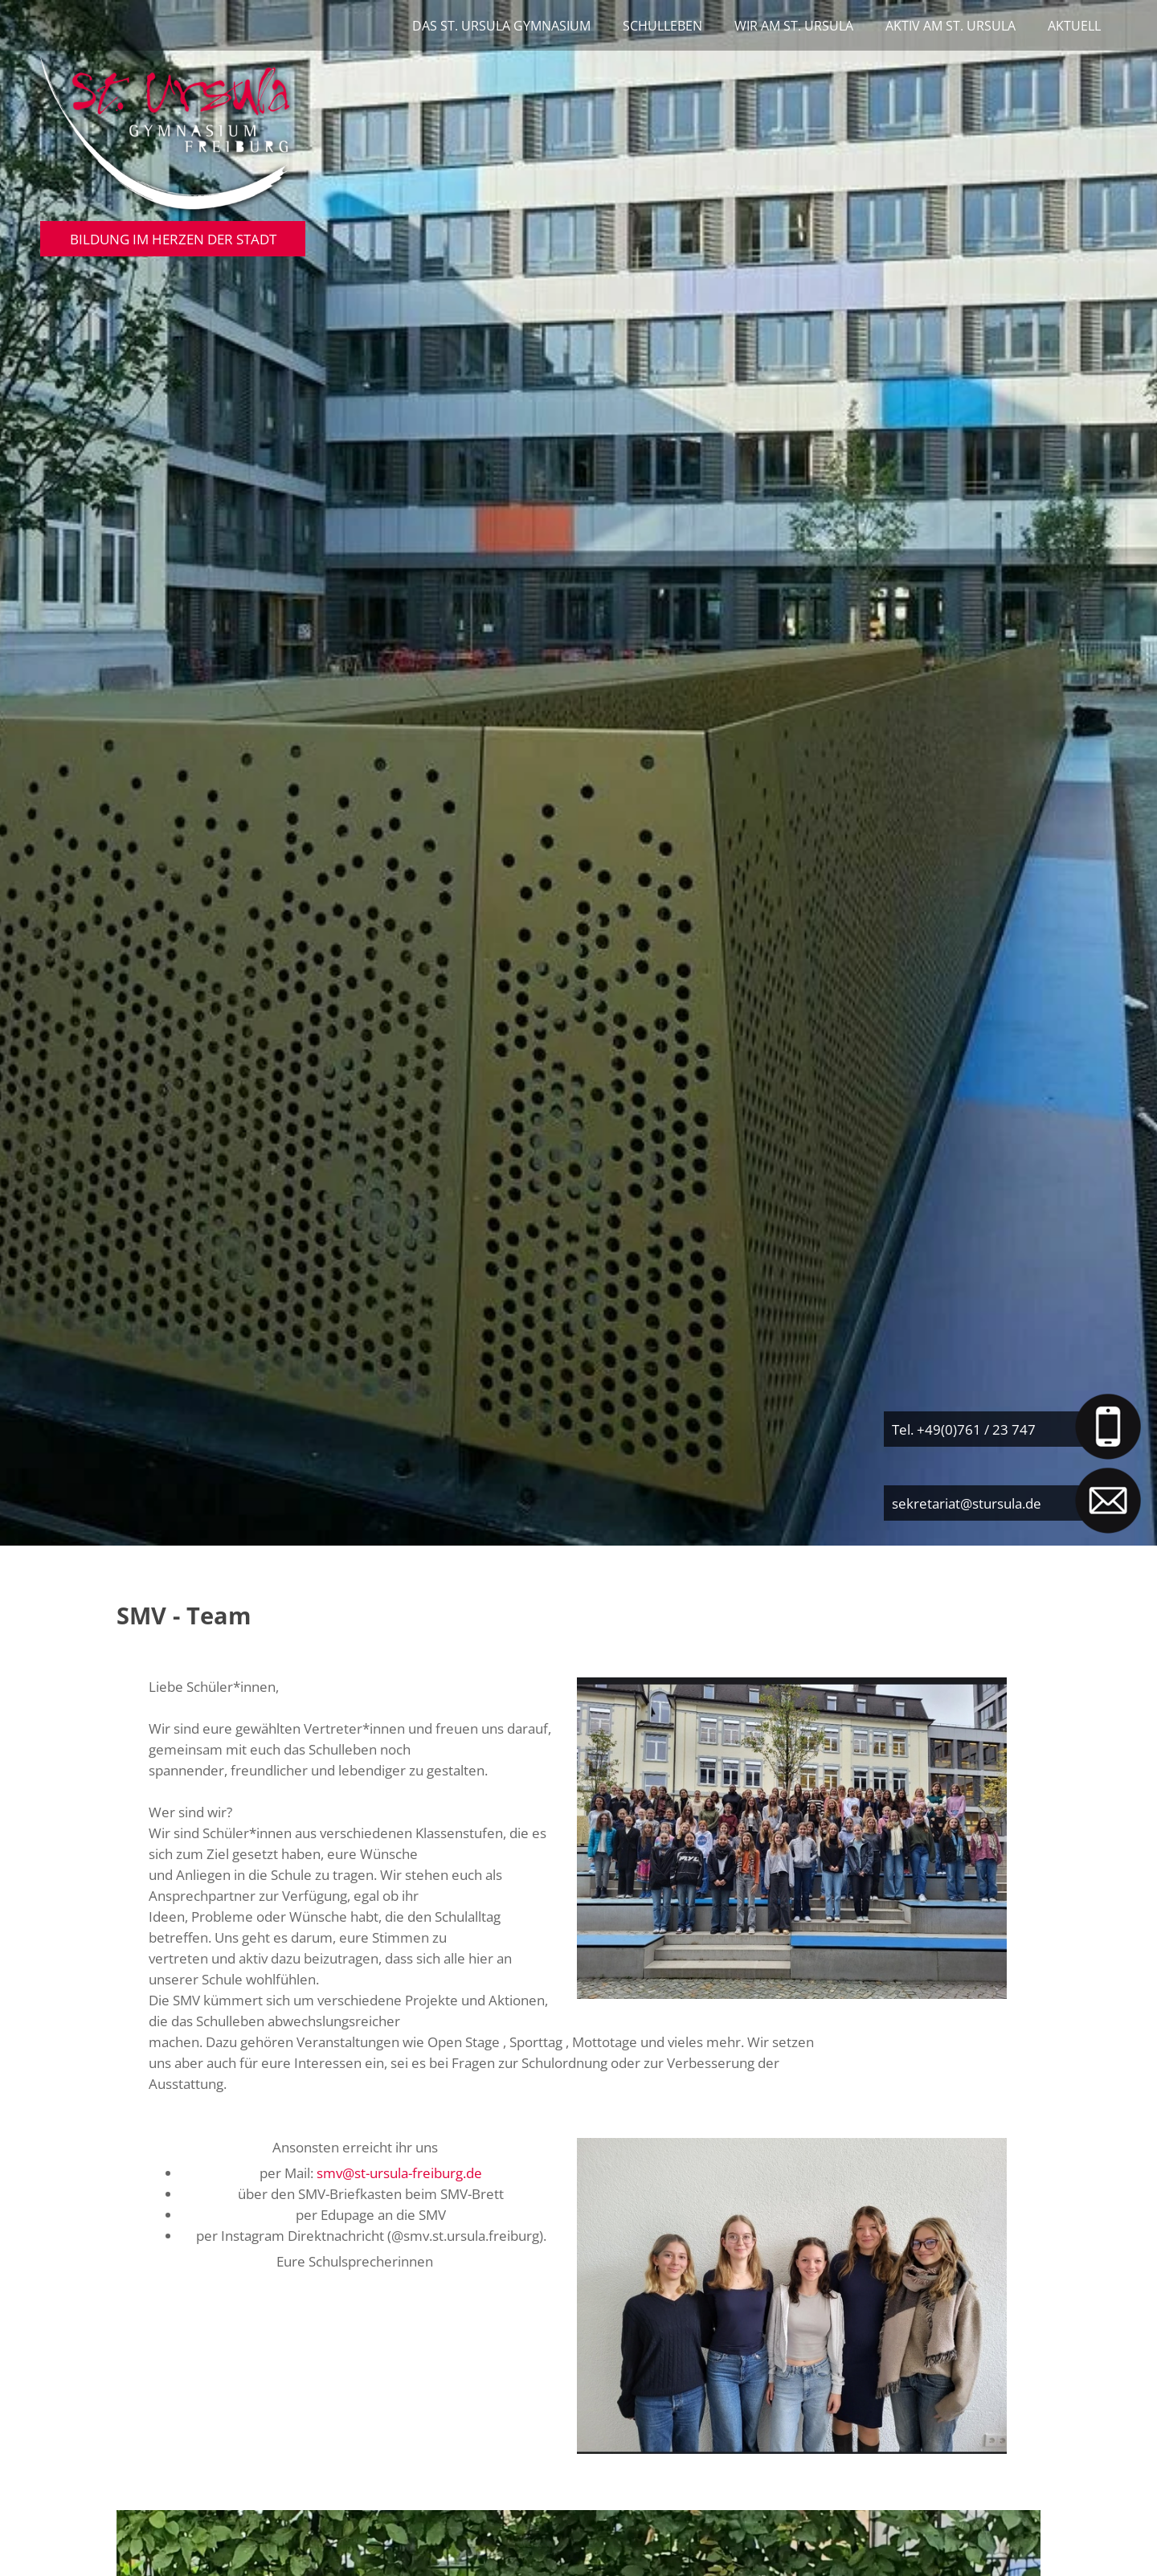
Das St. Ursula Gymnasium (501, 26)
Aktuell (1074, 26)
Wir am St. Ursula (793, 26)
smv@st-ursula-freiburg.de (399, 2172)
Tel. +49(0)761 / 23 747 (964, 1429)
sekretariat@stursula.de (966, 1503)
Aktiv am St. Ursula (950, 26)
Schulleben (662, 26)
